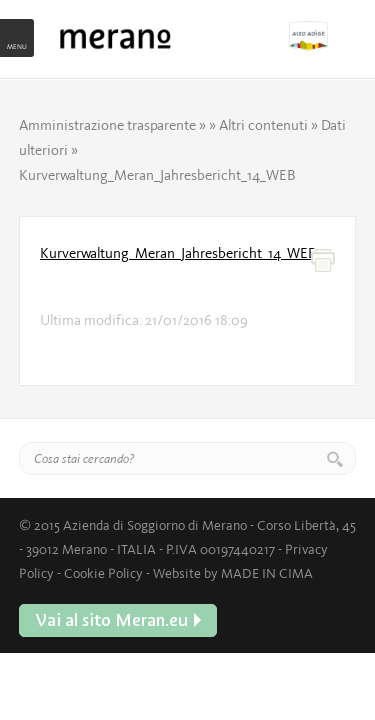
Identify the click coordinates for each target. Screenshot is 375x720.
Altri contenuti (263, 125)
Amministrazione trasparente (107, 125)
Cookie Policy (103, 573)
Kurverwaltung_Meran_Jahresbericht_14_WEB (178, 253)
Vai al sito (322, 36)
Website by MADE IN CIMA (233, 573)
